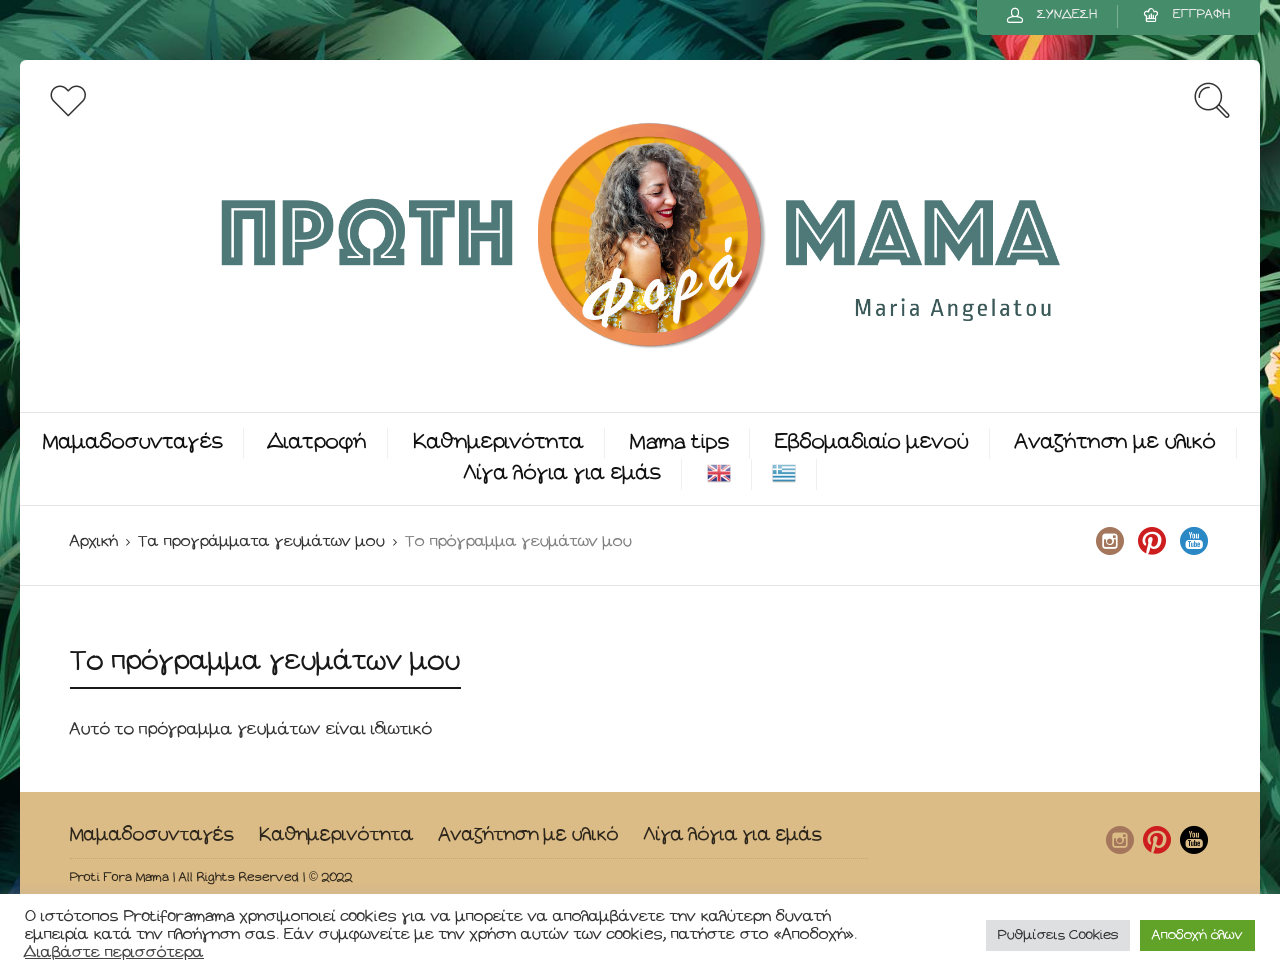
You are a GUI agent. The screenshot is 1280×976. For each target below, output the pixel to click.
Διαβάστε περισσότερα (114, 952)
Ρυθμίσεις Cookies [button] (1058, 935)
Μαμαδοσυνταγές (133, 442)
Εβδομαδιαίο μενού (872, 442)
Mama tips (679, 442)
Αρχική (94, 541)
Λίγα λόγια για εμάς (562, 473)
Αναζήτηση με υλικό (1115, 442)
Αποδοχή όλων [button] (1197, 935)
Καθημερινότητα (498, 442)
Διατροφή (318, 442)
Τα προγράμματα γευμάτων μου (261, 541)
